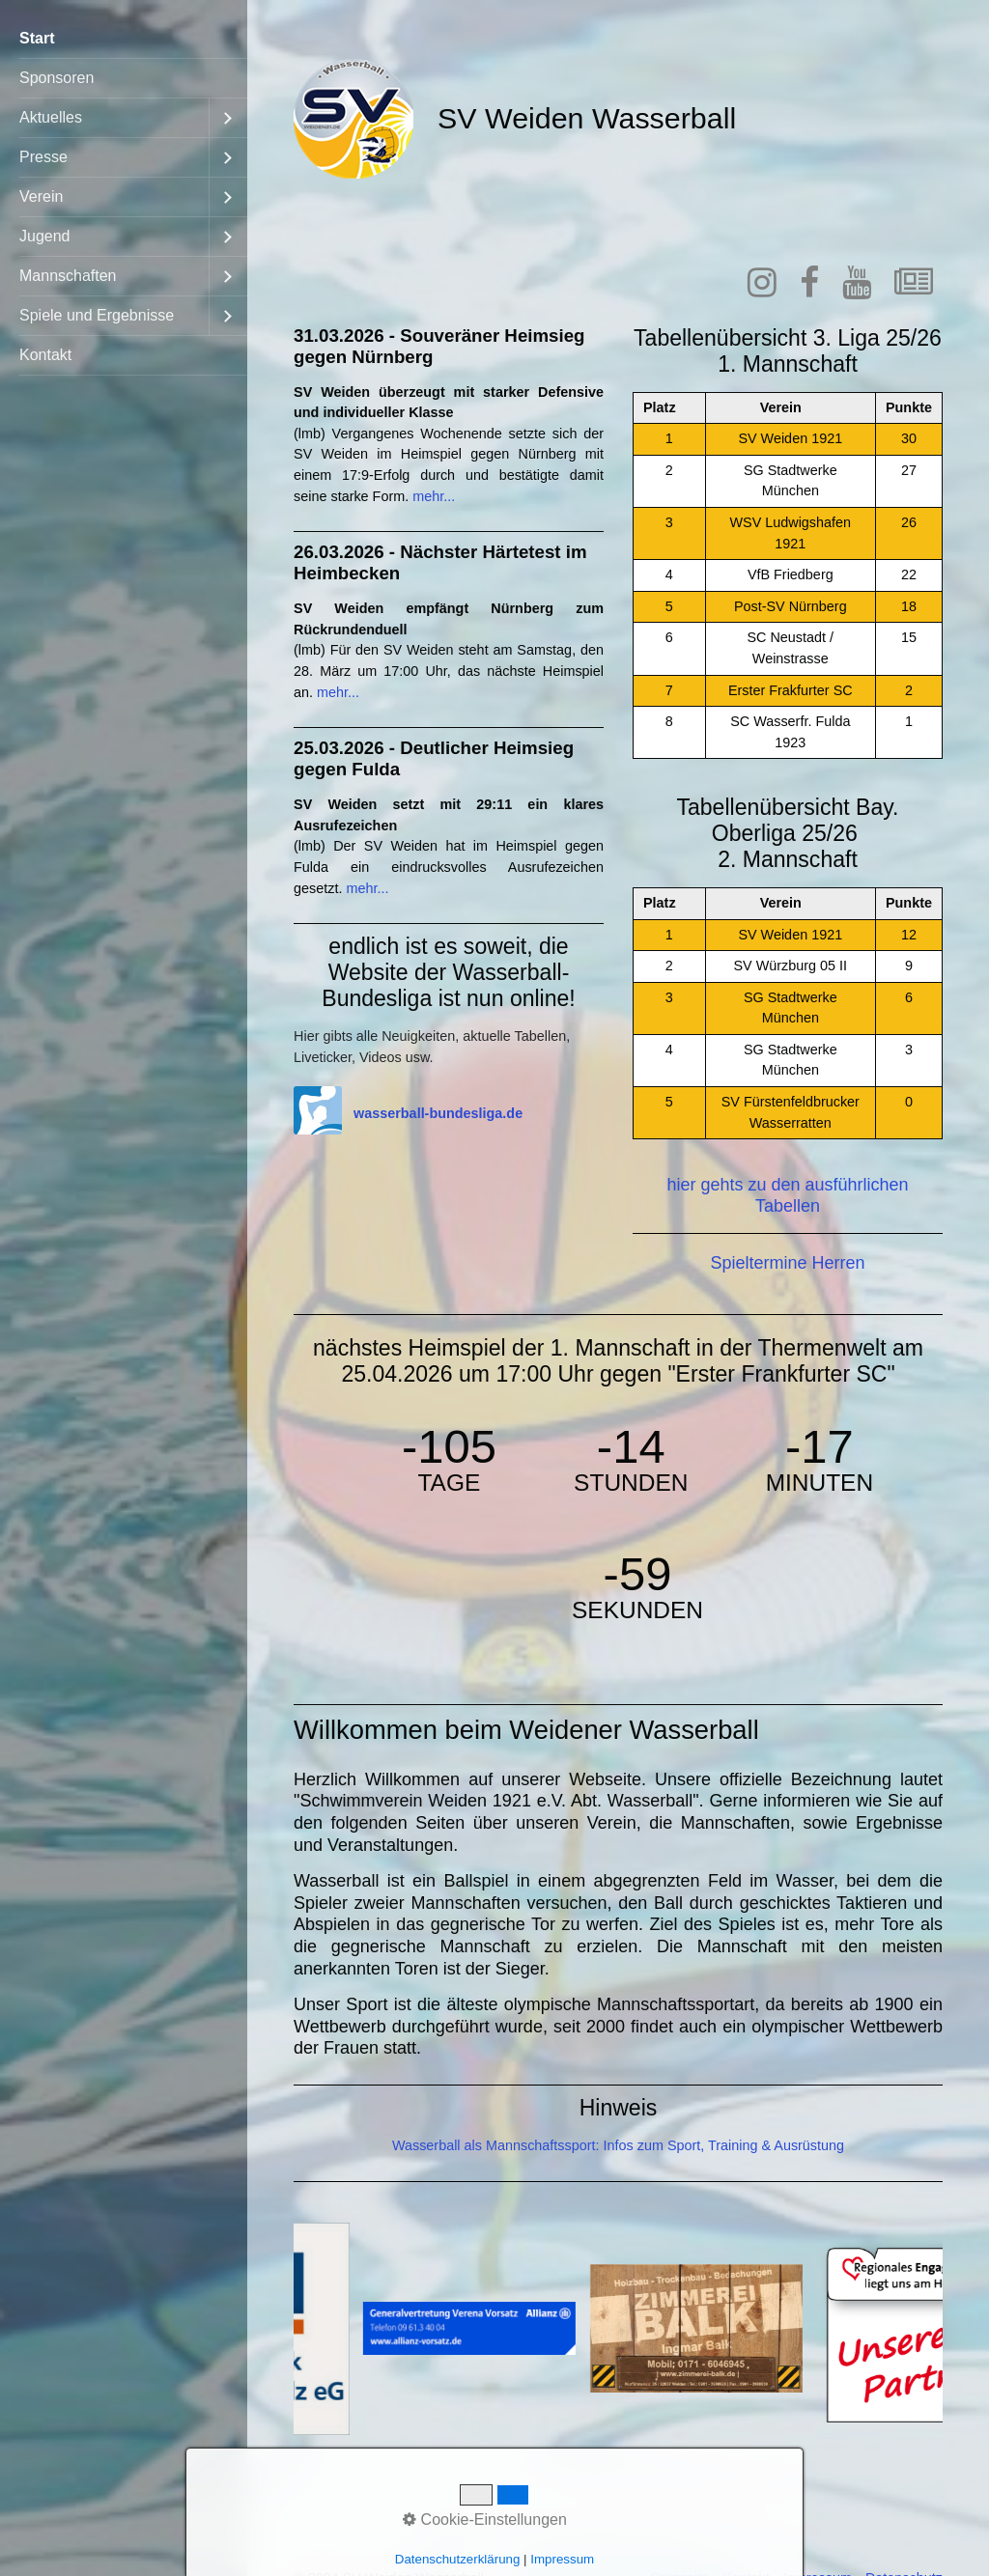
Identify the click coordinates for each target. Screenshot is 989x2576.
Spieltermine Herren (787, 1263)
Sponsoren (56, 78)
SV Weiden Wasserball (587, 117)
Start (36, 38)
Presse (43, 157)
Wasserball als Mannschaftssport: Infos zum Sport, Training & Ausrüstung (618, 2145)
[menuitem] (123, 39)
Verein (41, 196)
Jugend (45, 236)
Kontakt (45, 355)
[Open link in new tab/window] (762, 289)
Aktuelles (50, 117)
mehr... (433, 496)
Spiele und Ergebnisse (96, 315)
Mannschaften (68, 275)
